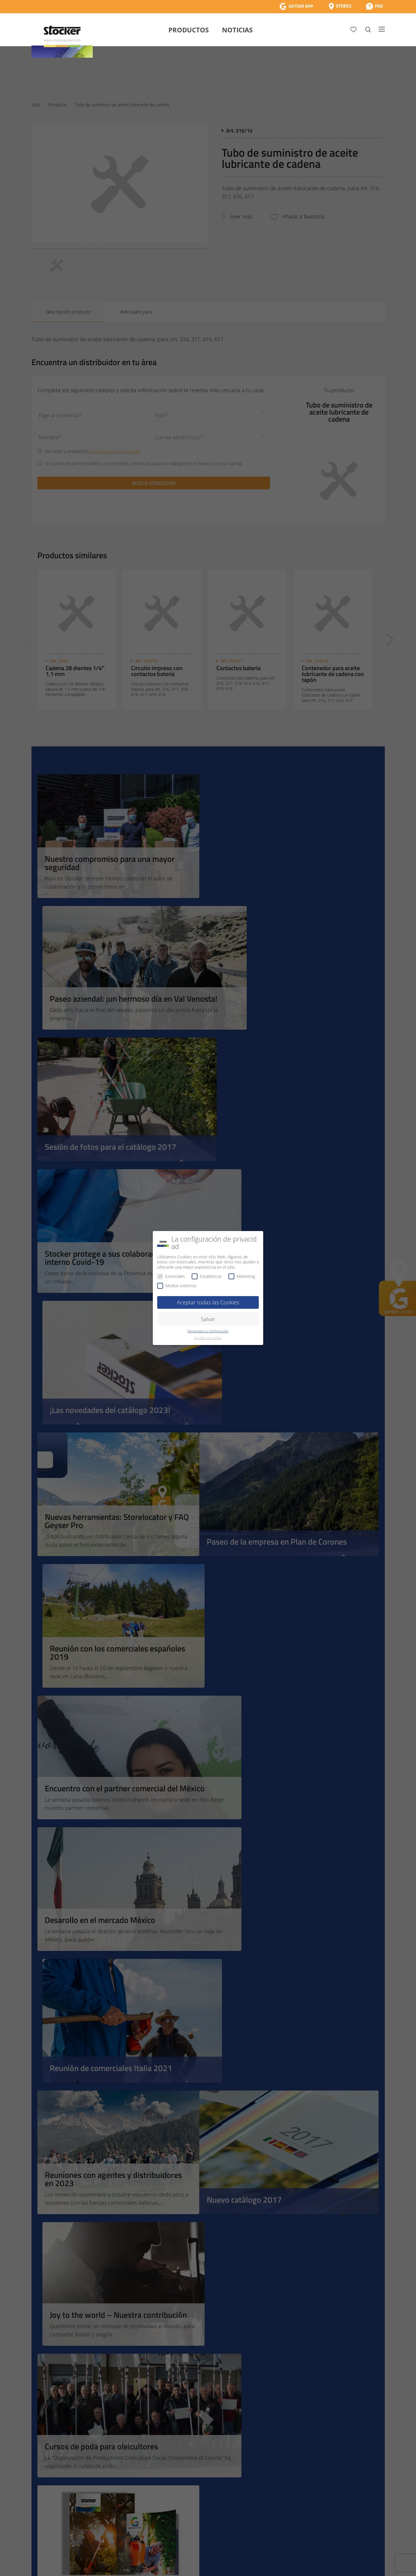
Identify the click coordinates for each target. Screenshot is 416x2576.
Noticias (237, 29)
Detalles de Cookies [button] (208, 1338)
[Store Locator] (340, 6)
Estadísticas (207, 1276)
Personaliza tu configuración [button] (208, 1331)
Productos (188, 29)
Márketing (241, 1276)
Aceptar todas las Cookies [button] (208, 1302)
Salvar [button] (208, 1319)
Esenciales (171, 1276)
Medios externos (177, 1285)
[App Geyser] (296, 6)
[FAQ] (374, 6)
